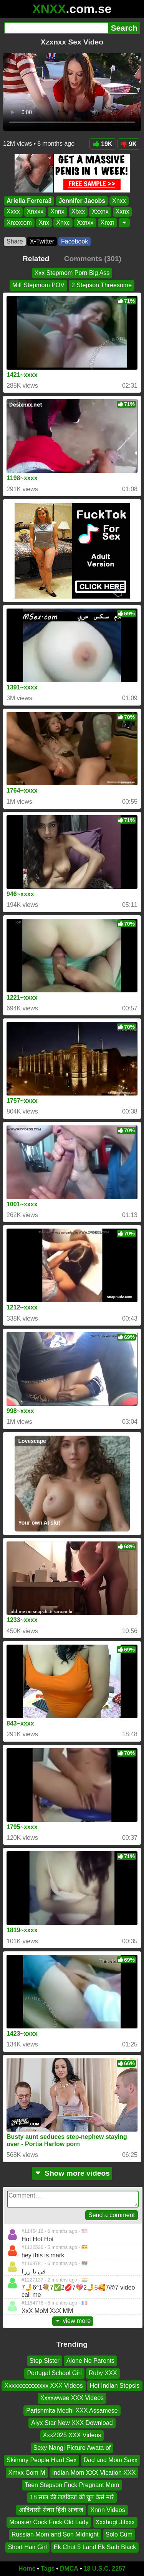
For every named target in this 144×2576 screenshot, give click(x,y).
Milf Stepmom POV (38, 285)
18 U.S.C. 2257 (105, 2568)
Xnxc (63, 222)
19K (102, 144)
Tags (48, 2568)
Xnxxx (35, 212)
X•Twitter (42, 241)
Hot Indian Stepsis (115, 2385)
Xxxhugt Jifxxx (115, 2522)
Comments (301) (92, 259)
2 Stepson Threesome (101, 285)
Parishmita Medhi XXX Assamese (72, 2410)
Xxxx (13, 212)
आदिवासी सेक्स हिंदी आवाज (51, 2510)
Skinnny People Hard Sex (41, 2460)
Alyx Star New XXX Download (72, 2423)
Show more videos (72, 2173)
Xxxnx (100, 212)
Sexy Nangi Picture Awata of (72, 2447)
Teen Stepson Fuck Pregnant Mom (72, 2485)
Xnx (44, 222)
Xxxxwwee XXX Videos (72, 2398)
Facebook (74, 241)
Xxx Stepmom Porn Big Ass (72, 273)
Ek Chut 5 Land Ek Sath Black (95, 2547)
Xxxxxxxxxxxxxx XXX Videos (43, 2385)
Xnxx (119, 200)
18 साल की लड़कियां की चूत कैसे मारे (72, 2497)
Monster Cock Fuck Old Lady (48, 2522)
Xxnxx (85, 222)
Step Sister (45, 2360)
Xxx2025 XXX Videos (72, 2435)
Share (15, 241)
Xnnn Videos (107, 2510)
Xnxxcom (19, 222)
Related (36, 259)
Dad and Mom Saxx (110, 2460)
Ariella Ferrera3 (29, 200)
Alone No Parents (90, 2360)
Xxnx (122, 212)
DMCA (69, 2568)
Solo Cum (119, 2535)
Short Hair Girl (27, 2547)
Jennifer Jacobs (81, 200)
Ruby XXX (103, 2373)
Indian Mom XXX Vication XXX (94, 2472)
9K (129, 144)
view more (73, 2321)
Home (26, 2568)
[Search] (56, 28)
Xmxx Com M (26, 2472)
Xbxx (78, 212)
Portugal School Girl (54, 2373)
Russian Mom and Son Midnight (55, 2535)
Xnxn (107, 222)
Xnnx (57, 212)
